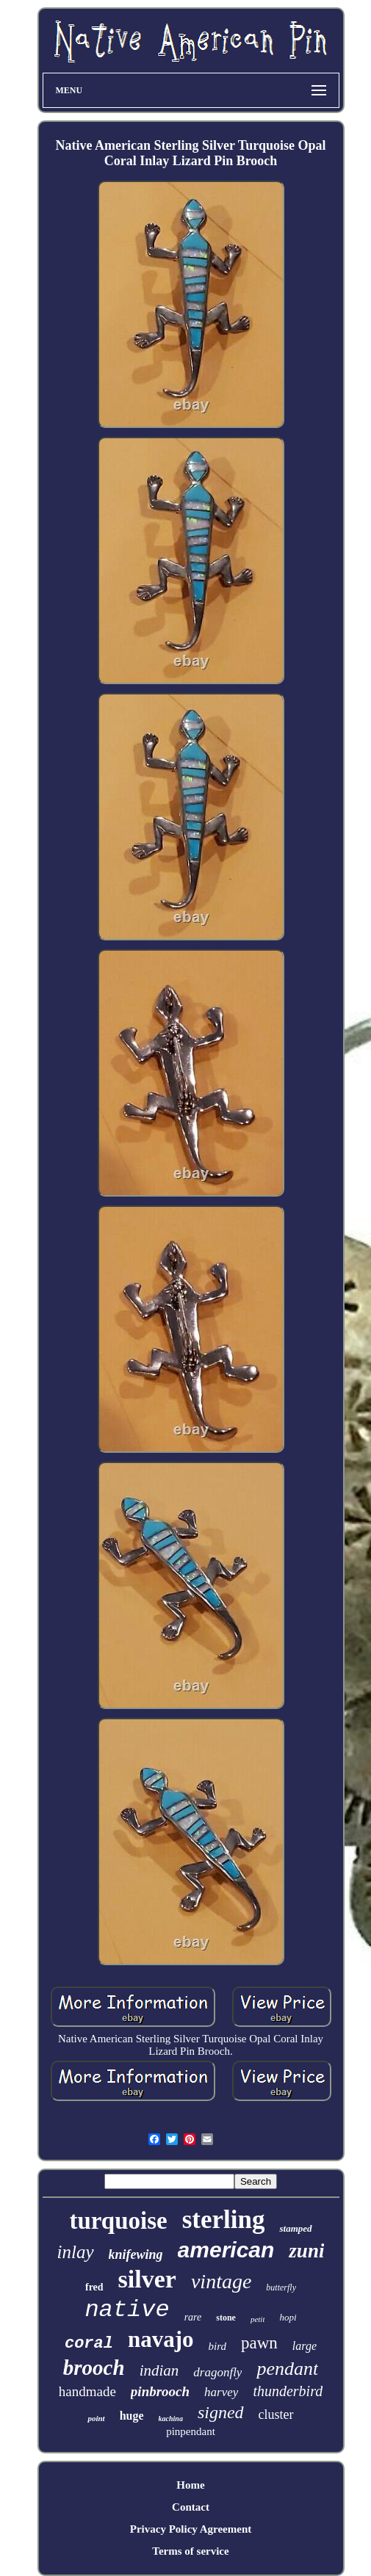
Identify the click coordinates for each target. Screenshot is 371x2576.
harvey (221, 2392)
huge (132, 2415)
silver (147, 2279)
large (304, 2346)
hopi (287, 2317)
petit (258, 2319)
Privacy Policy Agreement (191, 2529)
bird (217, 2346)
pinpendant (190, 2431)
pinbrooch (160, 2391)
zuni (306, 2251)
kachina (171, 2418)
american (226, 2250)
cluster (276, 2414)
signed (221, 2412)
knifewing (136, 2254)
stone (226, 2317)
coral (89, 2343)
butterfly (281, 2287)
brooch (94, 2367)
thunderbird (288, 2391)
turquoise (118, 2220)
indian (159, 2370)
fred (94, 2287)
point (95, 2418)
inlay (75, 2252)
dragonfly (217, 2372)
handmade (87, 2391)
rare (193, 2317)
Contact (190, 2507)
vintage (221, 2281)
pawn (259, 2343)
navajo (161, 2339)
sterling (223, 2219)
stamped (295, 2228)
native (126, 2309)
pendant (287, 2368)
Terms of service (190, 2551)
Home (190, 2485)
